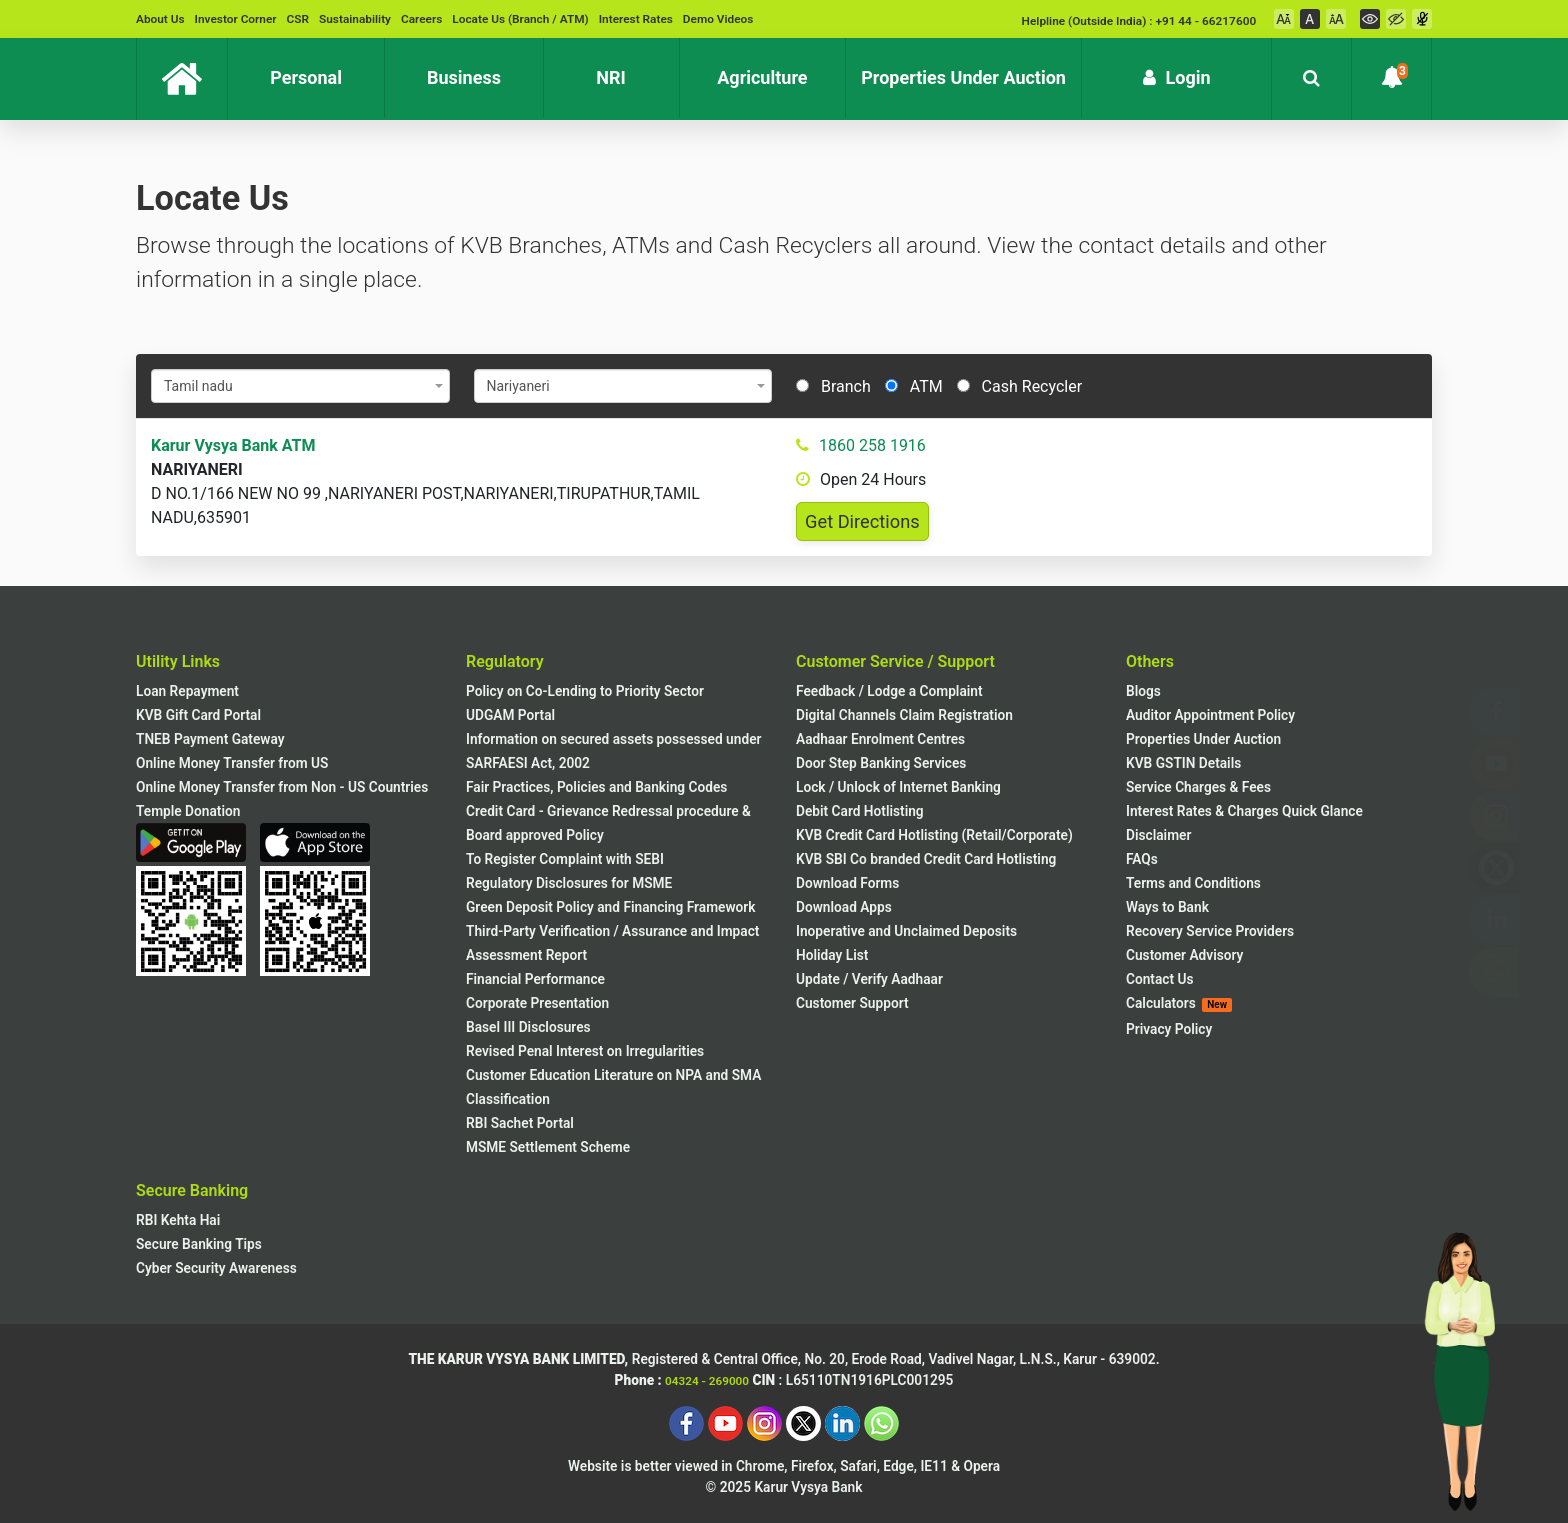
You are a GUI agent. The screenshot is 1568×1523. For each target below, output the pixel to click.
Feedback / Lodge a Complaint (889, 691)
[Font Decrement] (1284, 19)
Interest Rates (636, 19)
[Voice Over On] (1422, 19)
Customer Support (852, 1003)
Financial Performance (535, 979)
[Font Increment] (1336, 19)
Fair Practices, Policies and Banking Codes (596, 787)
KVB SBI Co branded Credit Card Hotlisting (926, 859)
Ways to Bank (1167, 907)
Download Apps (844, 907)
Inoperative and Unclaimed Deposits (906, 931)
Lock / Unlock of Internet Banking (898, 787)
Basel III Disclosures (528, 1027)
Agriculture (781, 70)
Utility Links (178, 661)
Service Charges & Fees (1198, 787)
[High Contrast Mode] (1396, 19)
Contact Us (1160, 979)
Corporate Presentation (537, 1003)
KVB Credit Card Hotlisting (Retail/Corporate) (934, 835)
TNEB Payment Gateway (210, 739)
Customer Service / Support (895, 661)
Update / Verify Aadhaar (869, 979)
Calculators (1179, 1003)
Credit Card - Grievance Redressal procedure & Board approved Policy (608, 823)
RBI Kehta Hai (178, 1220)
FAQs (1142, 859)
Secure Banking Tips (199, 1244)
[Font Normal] (1310, 19)
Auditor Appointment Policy (1210, 715)
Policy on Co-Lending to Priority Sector (585, 691)
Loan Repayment (187, 691)
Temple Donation (188, 811)
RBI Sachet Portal (520, 1123)
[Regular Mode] (1370, 19)
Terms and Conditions (1193, 883)
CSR (298, 19)
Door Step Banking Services (881, 763)
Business (485, 70)
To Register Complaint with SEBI (565, 859)
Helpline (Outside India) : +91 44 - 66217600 (1139, 21)
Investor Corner (236, 19)
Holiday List (832, 955)
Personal (327, 70)
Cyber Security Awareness (216, 1268)
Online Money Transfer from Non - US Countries (282, 787)
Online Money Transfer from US (232, 763)
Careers (421, 19)
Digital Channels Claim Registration (904, 715)
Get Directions (862, 521)
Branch (833, 386)
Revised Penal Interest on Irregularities (585, 1051)
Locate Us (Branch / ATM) (520, 19)
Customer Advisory (1184, 955)
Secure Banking (192, 1190)
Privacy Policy (1169, 1029)
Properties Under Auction (971, 70)
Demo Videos (718, 19)
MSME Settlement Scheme (548, 1147)
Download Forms (847, 883)
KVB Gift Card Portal (198, 715)
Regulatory (505, 661)
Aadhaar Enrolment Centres (880, 739)
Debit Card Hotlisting (860, 811)
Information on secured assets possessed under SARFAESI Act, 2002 (613, 751)
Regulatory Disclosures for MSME (569, 883)
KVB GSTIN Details (1183, 763)
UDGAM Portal (510, 715)
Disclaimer (1158, 835)
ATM (914, 386)
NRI (637, 70)
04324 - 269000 (707, 1381)
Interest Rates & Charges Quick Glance (1244, 811)
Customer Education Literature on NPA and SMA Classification (613, 1087)
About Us (160, 19)
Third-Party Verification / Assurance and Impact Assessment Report (612, 943)
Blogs (1143, 691)
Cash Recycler (1019, 386)
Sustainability (355, 19)
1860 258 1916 (872, 445)
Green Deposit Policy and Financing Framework (610, 907)
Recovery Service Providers (1210, 931)
